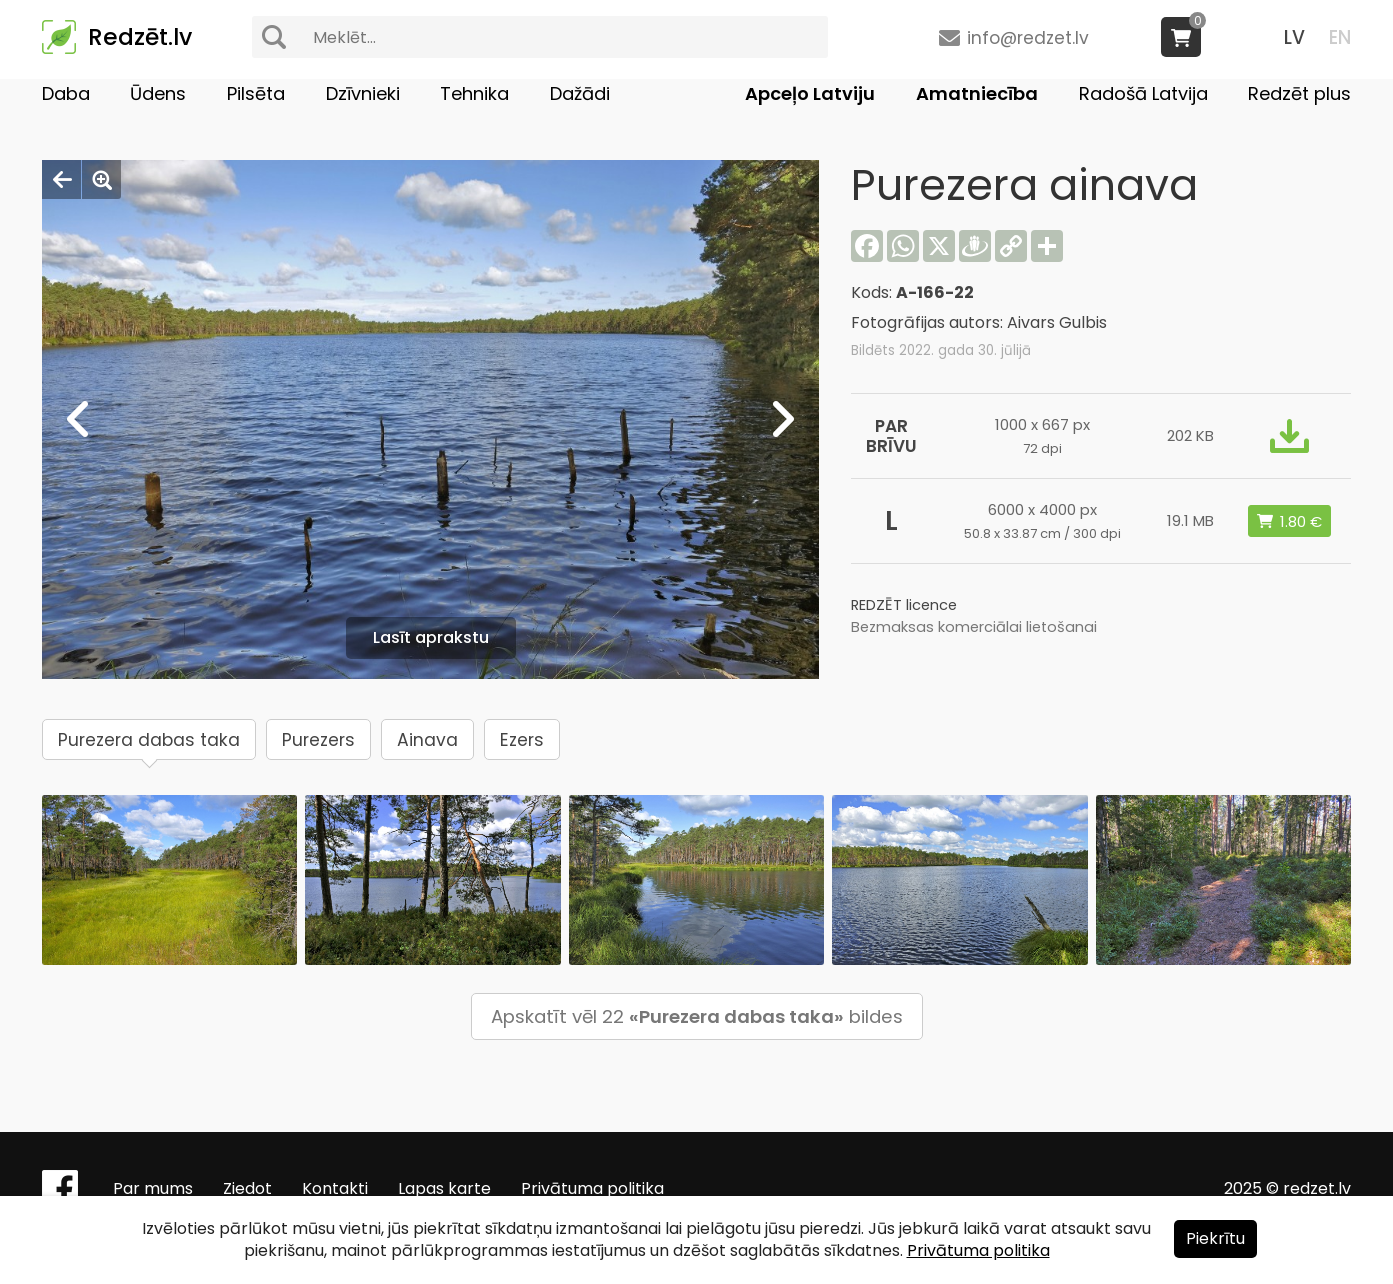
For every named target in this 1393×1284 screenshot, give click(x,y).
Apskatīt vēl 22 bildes (697, 1016)
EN (1340, 37)
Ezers (522, 740)
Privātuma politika (592, 1188)
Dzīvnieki (363, 93)
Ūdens (158, 93)
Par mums (153, 1188)
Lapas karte (444, 1188)
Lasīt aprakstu (431, 637)
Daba (66, 93)
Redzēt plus (1299, 93)
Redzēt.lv (140, 37)
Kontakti (335, 1188)
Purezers (318, 740)
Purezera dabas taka (149, 740)
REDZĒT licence (904, 605)
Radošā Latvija (1143, 93)
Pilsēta (256, 93)
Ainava (427, 740)
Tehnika (474, 93)
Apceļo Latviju (810, 93)
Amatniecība (977, 93)
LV (1294, 37)
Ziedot (247, 1188)
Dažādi (580, 93)
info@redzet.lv (1028, 38)
